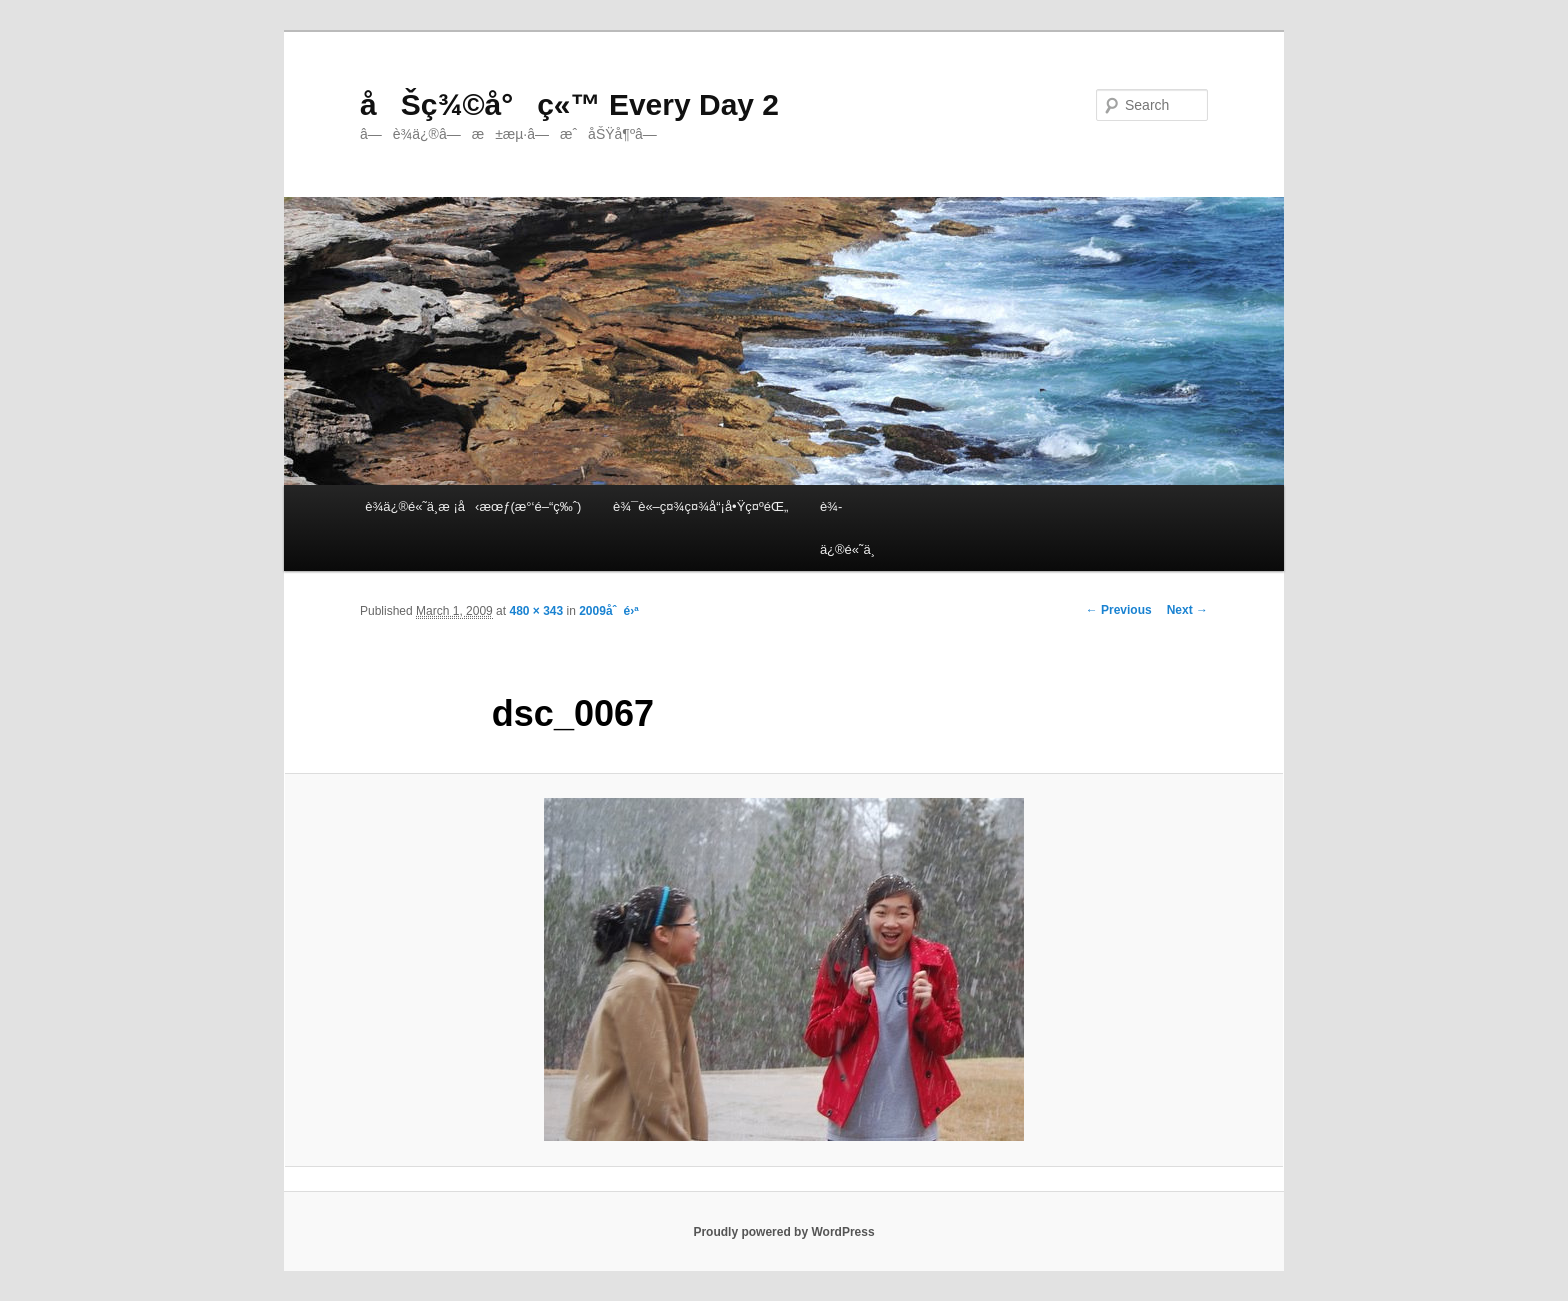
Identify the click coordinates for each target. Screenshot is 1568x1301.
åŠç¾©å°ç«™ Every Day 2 (569, 104)
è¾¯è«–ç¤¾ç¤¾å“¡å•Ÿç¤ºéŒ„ (700, 506)
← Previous (1119, 610)
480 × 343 (536, 611)
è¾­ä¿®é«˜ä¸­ (847, 528)
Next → (1187, 610)
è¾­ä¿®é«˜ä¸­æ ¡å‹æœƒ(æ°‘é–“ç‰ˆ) (473, 506)
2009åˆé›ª (608, 611)
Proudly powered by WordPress (783, 1232)
